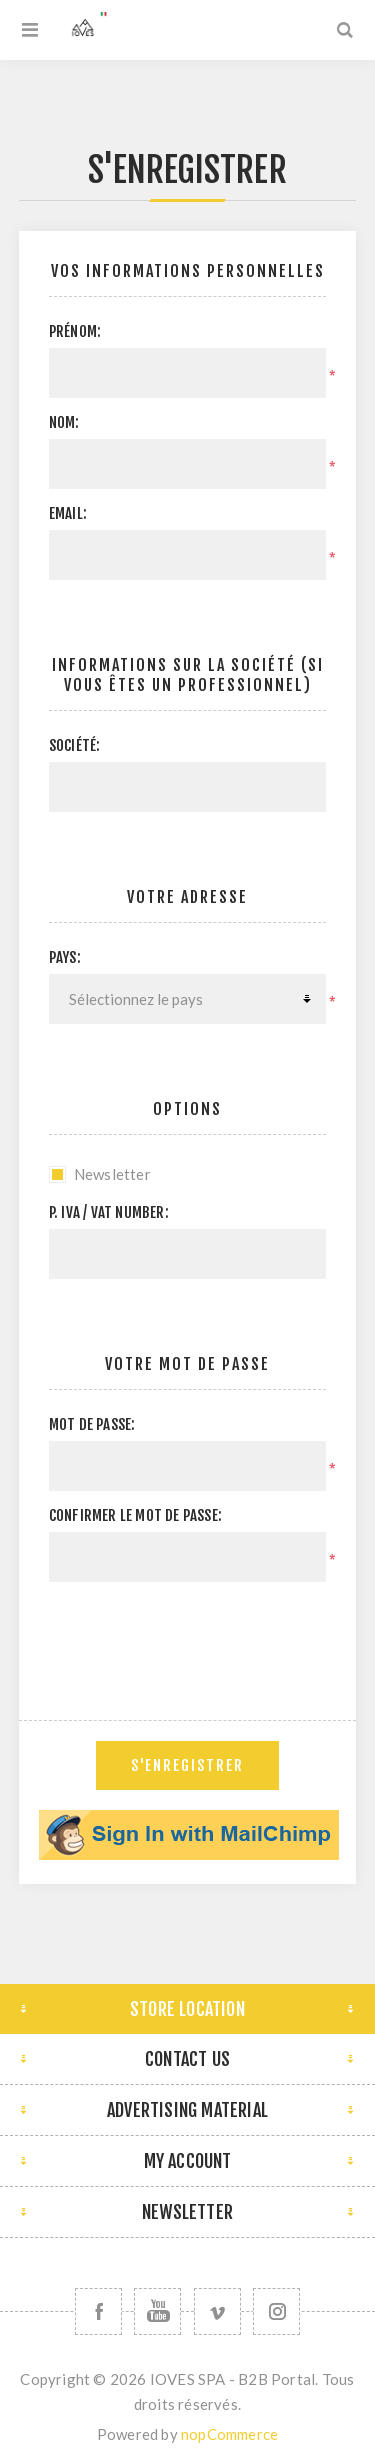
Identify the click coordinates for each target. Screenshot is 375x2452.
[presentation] (201, 1636)
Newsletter (112, 1174)
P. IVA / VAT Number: (109, 1212)
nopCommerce (229, 2434)
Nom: (64, 422)
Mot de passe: (92, 1424)
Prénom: (75, 331)
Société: (75, 745)
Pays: (65, 957)
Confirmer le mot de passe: (135, 1515)
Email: (68, 513)
